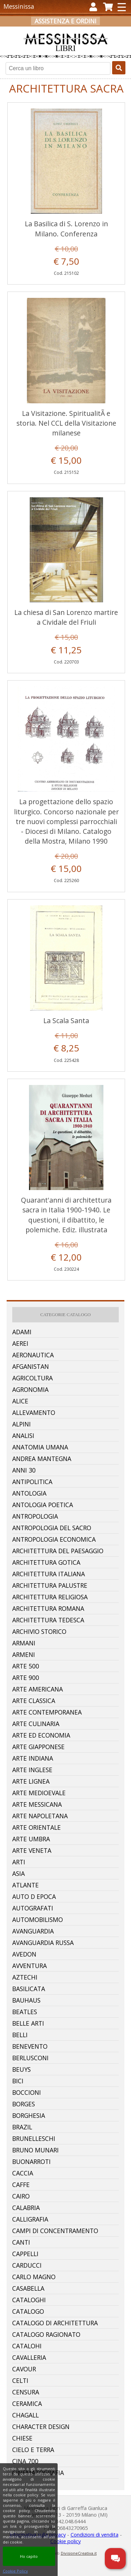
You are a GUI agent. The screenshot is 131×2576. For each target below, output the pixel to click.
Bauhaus (26, 2000)
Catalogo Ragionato (46, 2334)
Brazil (22, 2127)
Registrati (60, 32)
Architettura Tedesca (48, 1620)
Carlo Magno (34, 2277)
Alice (20, 1401)
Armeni (23, 1654)
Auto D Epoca (34, 1896)
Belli (20, 2035)
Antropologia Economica (54, 1539)
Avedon (24, 1954)
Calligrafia (30, 2219)
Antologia (29, 1493)
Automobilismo (37, 1919)
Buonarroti (31, 2161)
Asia (18, 1873)
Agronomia (30, 1389)
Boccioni (26, 2092)
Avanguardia (33, 1931)
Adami (21, 1332)
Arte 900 (25, 1677)
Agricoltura (32, 1378)
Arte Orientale (36, 1827)
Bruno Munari (35, 2150)
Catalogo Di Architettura (55, 2323)
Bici (17, 2081)
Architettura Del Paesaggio (57, 1551)
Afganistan (30, 1366)
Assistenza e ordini (65, 21)
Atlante (25, 1885)
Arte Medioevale (39, 1793)
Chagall (25, 2415)
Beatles (24, 2012)
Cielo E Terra (33, 2449)
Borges (23, 2104)
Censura (25, 2392)
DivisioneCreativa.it (79, 2553)
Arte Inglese (32, 1770)
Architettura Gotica (46, 1562)
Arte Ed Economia (41, 1735)
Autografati (32, 1908)
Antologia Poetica (42, 1504)
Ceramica (27, 2403)
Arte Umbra (31, 1839)
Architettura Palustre (49, 1585)
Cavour (24, 2369)
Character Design (41, 2426)
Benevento (30, 2046)
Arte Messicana (37, 1804)
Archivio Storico (39, 1631)
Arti (18, 1862)
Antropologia (35, 1516)
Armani (23, 1643)
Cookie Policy (15, 2571)
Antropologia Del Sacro (51, 1528)
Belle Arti (28, 2023)
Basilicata (28, 1988)
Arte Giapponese (38, 1746)
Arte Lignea (31, 1781)
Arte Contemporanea (47, 1712)
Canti (21, 2242)
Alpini (21, 1424)
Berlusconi (30, 2058)
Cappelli (25, 2254)
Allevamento (33, 1412)
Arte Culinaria (35, 1723)
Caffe (21, 2184)
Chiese (22, 2438)
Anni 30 (24, 1470)
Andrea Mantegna (41, 1458)
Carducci (27, 2265)
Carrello (99, 32)
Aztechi (24, 1977)
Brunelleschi (33, 2138)
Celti (20, 2380)
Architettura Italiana (48, 1574)
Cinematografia (38, 2472)
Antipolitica (32, 1481)
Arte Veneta (31, 1850)
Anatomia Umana (40, 1447)
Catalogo (28, 2311)
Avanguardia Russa (43, 1942)
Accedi (27, 32)
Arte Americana (37, 1689)
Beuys (21, 2069)
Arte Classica (33, 1700)
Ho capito (29, 2556)
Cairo (21, 2196)
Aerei (20, 1343)
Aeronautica (33, 1355)
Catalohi (27, 2346)
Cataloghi (29, 2300)
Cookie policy (65, 2541)
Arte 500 (25, 1666)
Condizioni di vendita (94, 2534)
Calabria (26, 2207)
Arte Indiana (32, 1758)
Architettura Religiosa (50, 1597)
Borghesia (28, 2115)
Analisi (23, 1435)
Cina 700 (25, 2461)
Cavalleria (29, 2357)
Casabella (28, 2288)
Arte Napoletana (40, 1816)
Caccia (22, 2173)
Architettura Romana (48, 1608)
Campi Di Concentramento (55, 2230)
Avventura (29, 1965)
